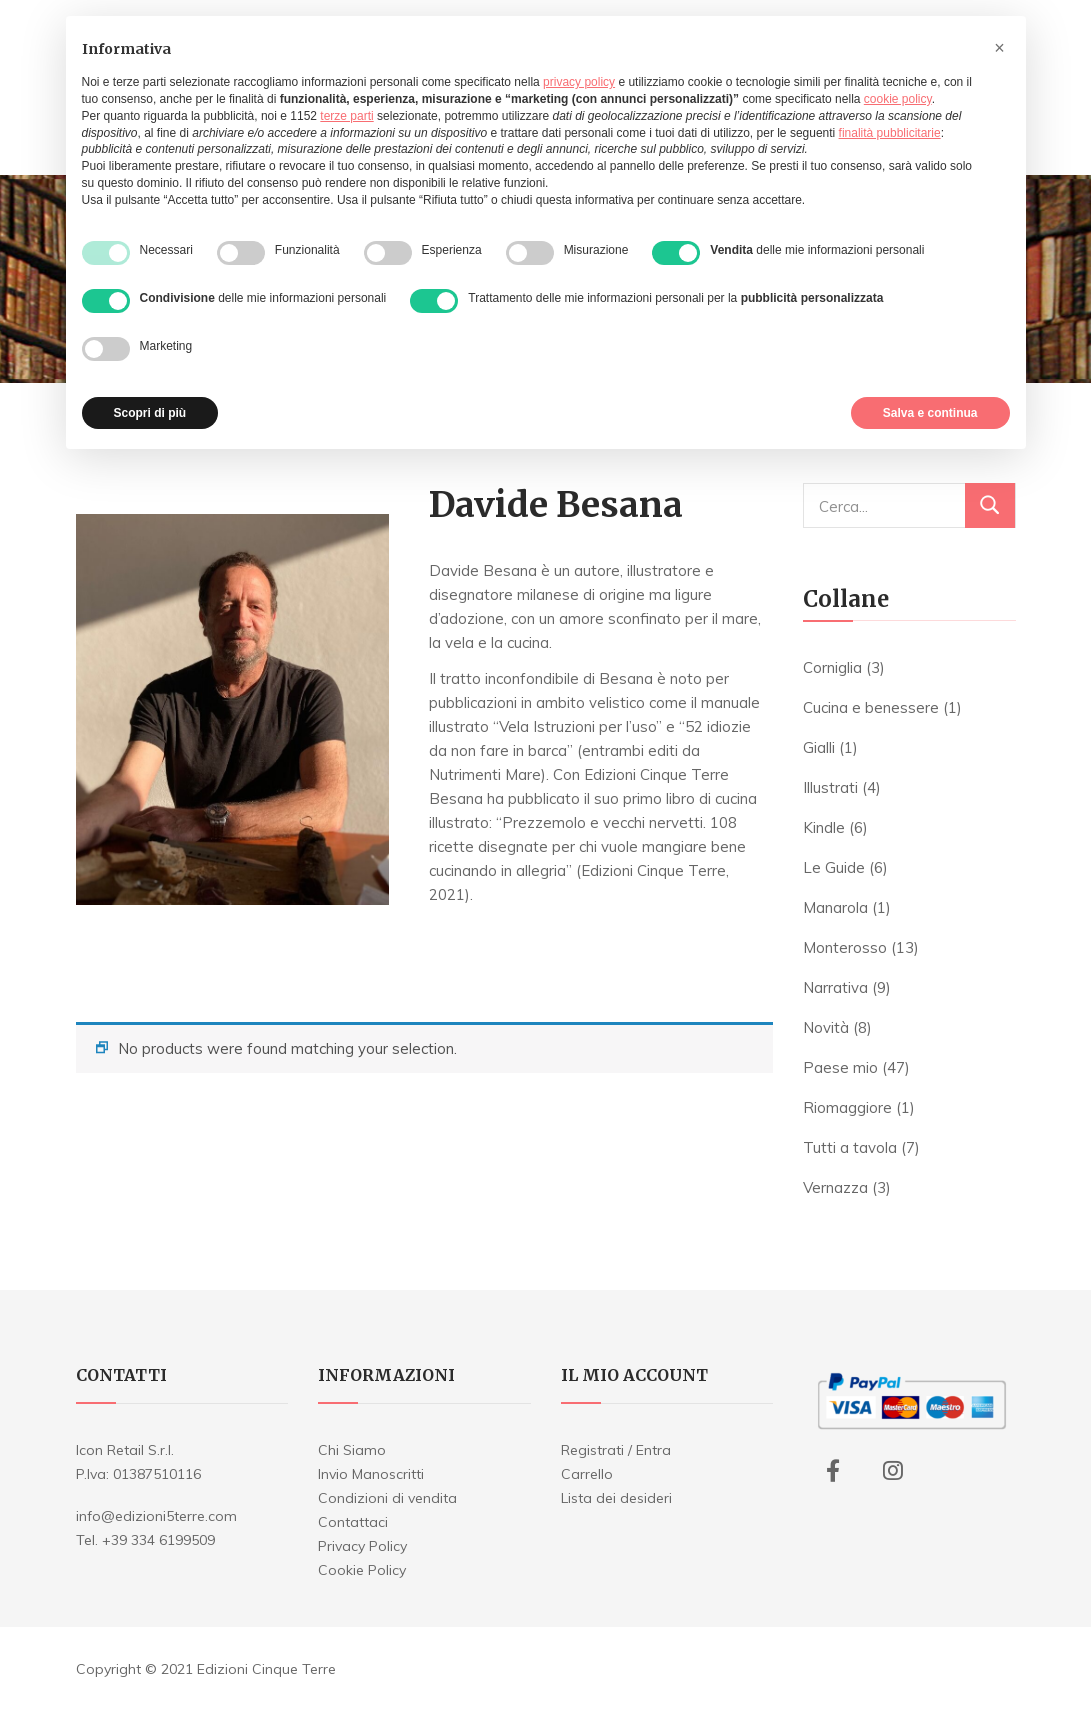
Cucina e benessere (871, 707)
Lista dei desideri (616, 1498)
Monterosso (845, 947)
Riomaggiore (847, 1107)
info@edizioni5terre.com (156, 1516)
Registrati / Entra (616, 1450)
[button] (1000, 48)
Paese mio (840, 1067)
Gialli (819, 747)
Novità (826, 1027)
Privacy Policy (362, 1546)
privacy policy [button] (579, 82)
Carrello (587, 1474)
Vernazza (835, 1187)
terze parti (346, 116)
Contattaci (353, 1522)
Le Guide (834, 867)
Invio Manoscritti (371, 1474)
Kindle (824, 827)
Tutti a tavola (850, 1147)
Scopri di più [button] (150, 413)
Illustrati (830, 787)
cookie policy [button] (898, 99)
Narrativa (835, 987)
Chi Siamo (352, 1450)
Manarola (835, 907)
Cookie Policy (362, 1570)
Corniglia (832, 667)
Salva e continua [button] (930, 413)
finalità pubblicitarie (890, 133)
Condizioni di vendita (387, 1498)
